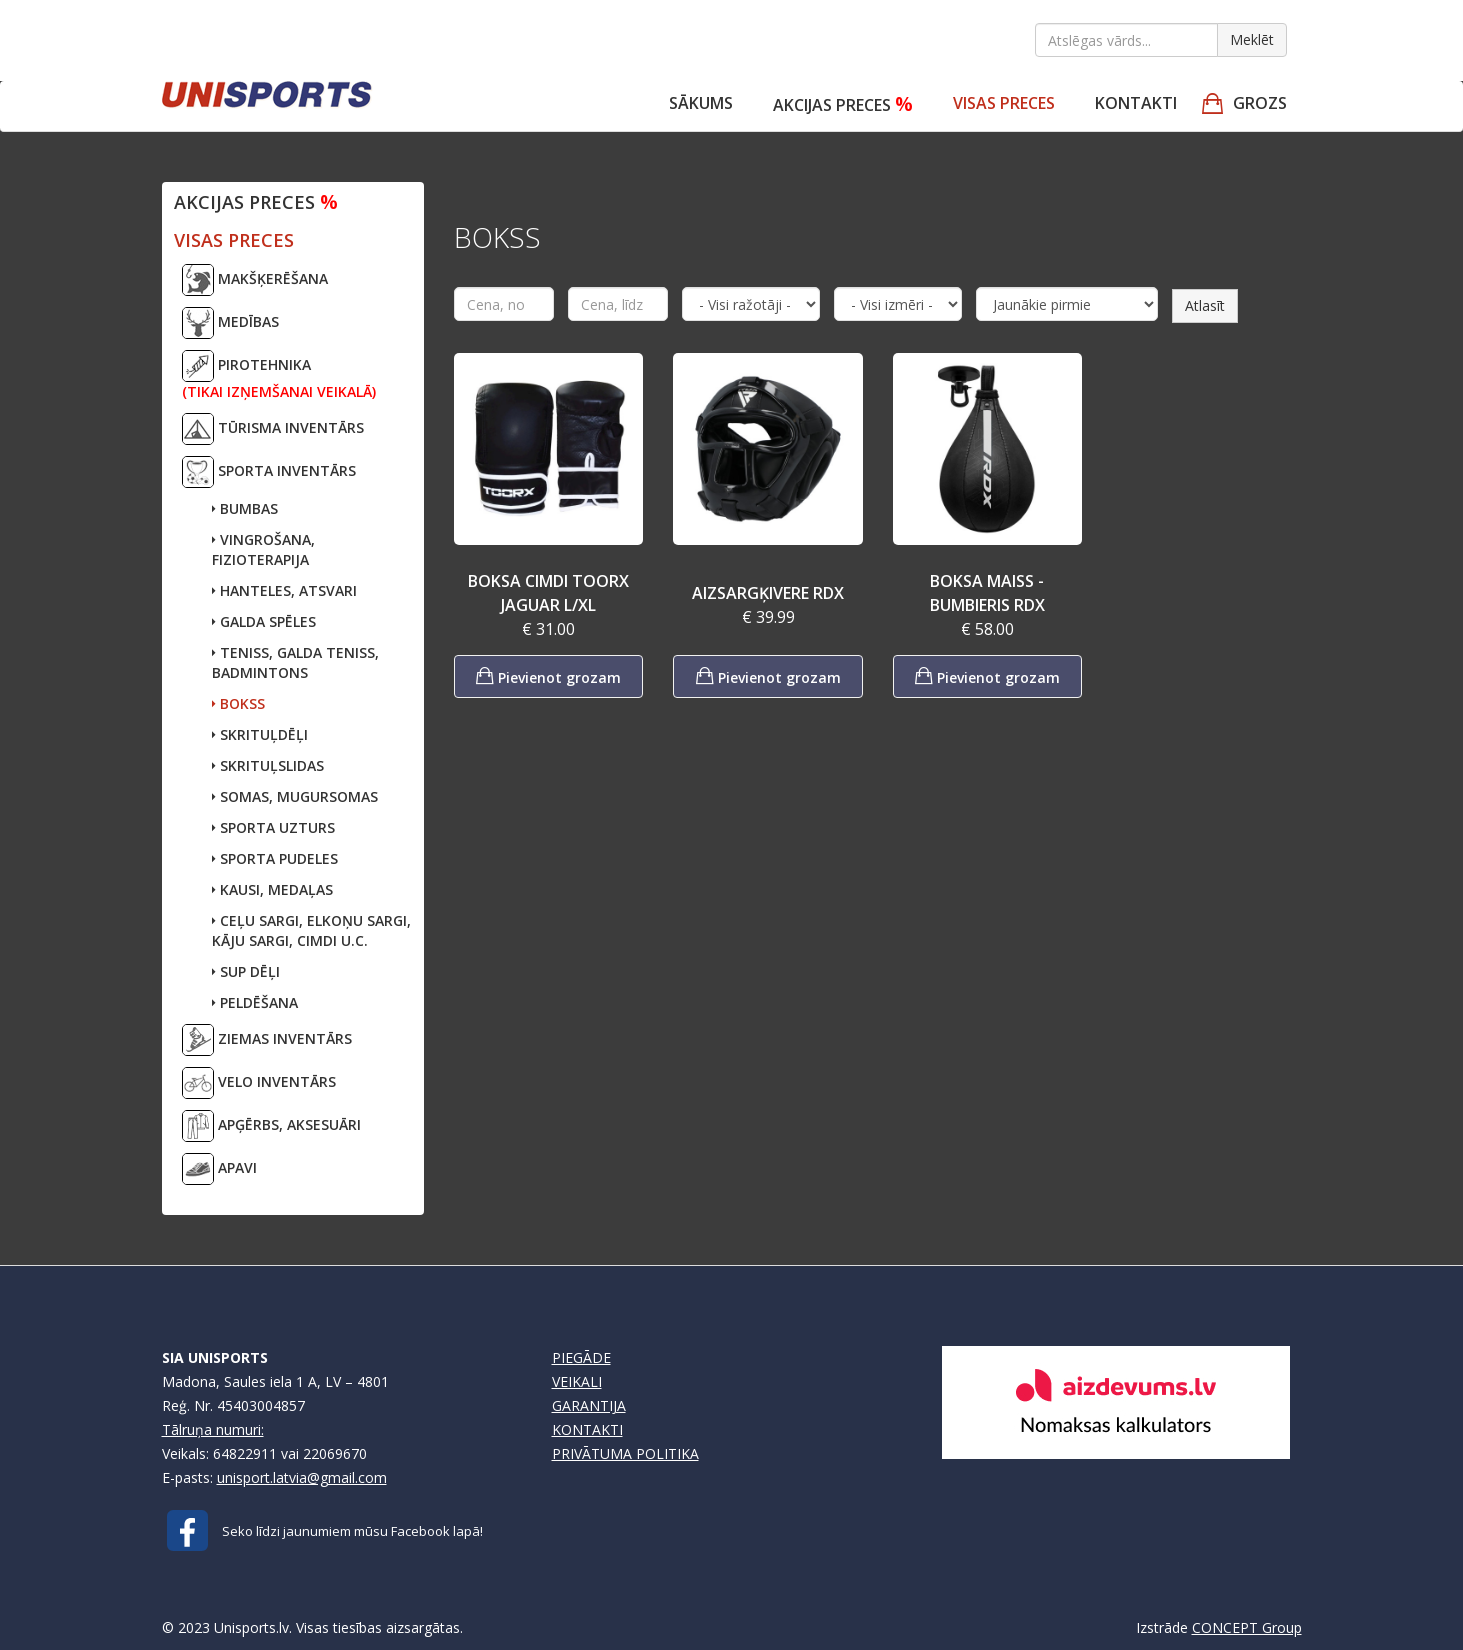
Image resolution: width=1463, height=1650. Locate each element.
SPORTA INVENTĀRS (269, 472)
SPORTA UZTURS (273, 827)
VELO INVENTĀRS (259, 1083)
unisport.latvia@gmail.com (302, 1477)
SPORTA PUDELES (275, 858)
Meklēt (1252, 39)
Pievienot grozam (548, 675)
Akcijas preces (843, 103)
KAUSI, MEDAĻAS (272, 889)
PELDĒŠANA (255, 1002)
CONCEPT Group (1247, 1627)
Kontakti (1136, 103)
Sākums (701, 103)
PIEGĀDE (581, 1357)
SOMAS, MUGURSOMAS (295, 796)
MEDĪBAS (230, 323)
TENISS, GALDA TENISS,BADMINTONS (295, 662)
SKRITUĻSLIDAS (268, 765)
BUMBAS (245, 508)
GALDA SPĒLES (264, 621)
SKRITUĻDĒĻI (260, 734)
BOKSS (238, 703)
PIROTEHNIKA (279, 375)
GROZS (1260, 103)
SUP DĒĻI (246, 971)
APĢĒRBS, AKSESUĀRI (271, 1126)
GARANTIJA (589, 1405)
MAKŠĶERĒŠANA (255, 280)
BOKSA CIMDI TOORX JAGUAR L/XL (548, 593)
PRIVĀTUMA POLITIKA (625, 1453)
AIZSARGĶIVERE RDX (768, 593)
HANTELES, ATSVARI (284, 590)
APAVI (219, 1169)
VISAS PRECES (1004, 103)
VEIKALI (577, 1381)
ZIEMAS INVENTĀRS (267, 1040)
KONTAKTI (587, 1429)
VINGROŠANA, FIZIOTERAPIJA (263, 549)
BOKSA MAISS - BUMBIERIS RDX (987, 593)
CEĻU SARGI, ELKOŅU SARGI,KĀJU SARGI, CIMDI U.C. (311, 930)
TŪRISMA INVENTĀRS (273, 429)
